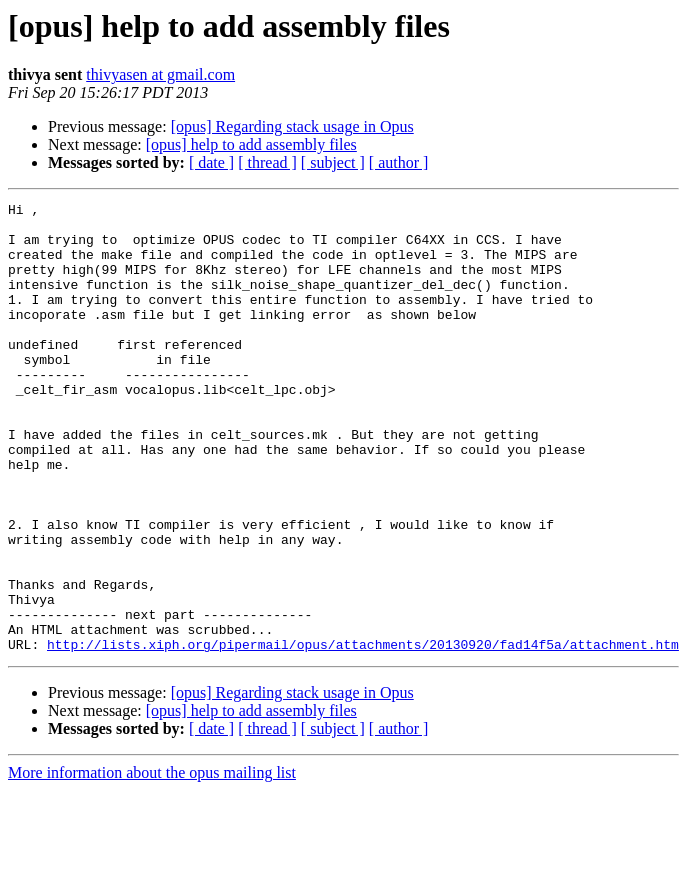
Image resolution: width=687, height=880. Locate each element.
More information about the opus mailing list (152, 862)
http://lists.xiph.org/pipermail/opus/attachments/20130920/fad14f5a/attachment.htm (363, 734)
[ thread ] (267, 162)
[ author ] (399, 162)
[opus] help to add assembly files (251, 144)
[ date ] (211, 162)
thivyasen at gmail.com (160, 74)
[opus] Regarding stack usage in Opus (292, 126)
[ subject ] (333, 162)
